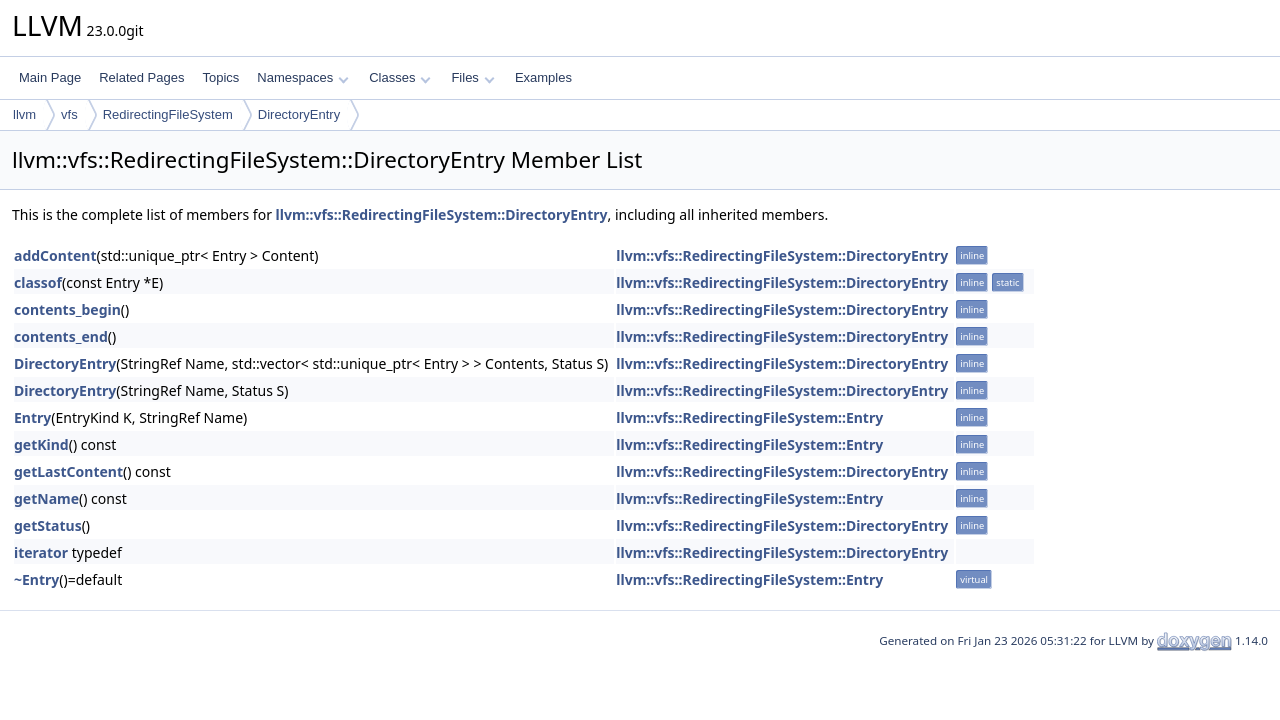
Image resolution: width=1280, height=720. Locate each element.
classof (38, 282)
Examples (543, 77)
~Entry (36, 579)
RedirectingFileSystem (168, 114)
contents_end (61, 336)
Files (472, 77)
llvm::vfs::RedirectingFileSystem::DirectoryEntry (442, 214)
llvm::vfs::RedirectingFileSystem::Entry (749, 417)
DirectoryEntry (299, 114)
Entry (32, 417)
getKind (41, 444)
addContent (55, 255)
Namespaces (302, 77)
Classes (400, 77)
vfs (69, 114)
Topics (220, 77)
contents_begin (67, 309)
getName (46, 498)
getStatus (48, 525)
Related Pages (141, 77)
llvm (24, 114)
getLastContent (68, 471)
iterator (41, 552)
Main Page (50, 77)
